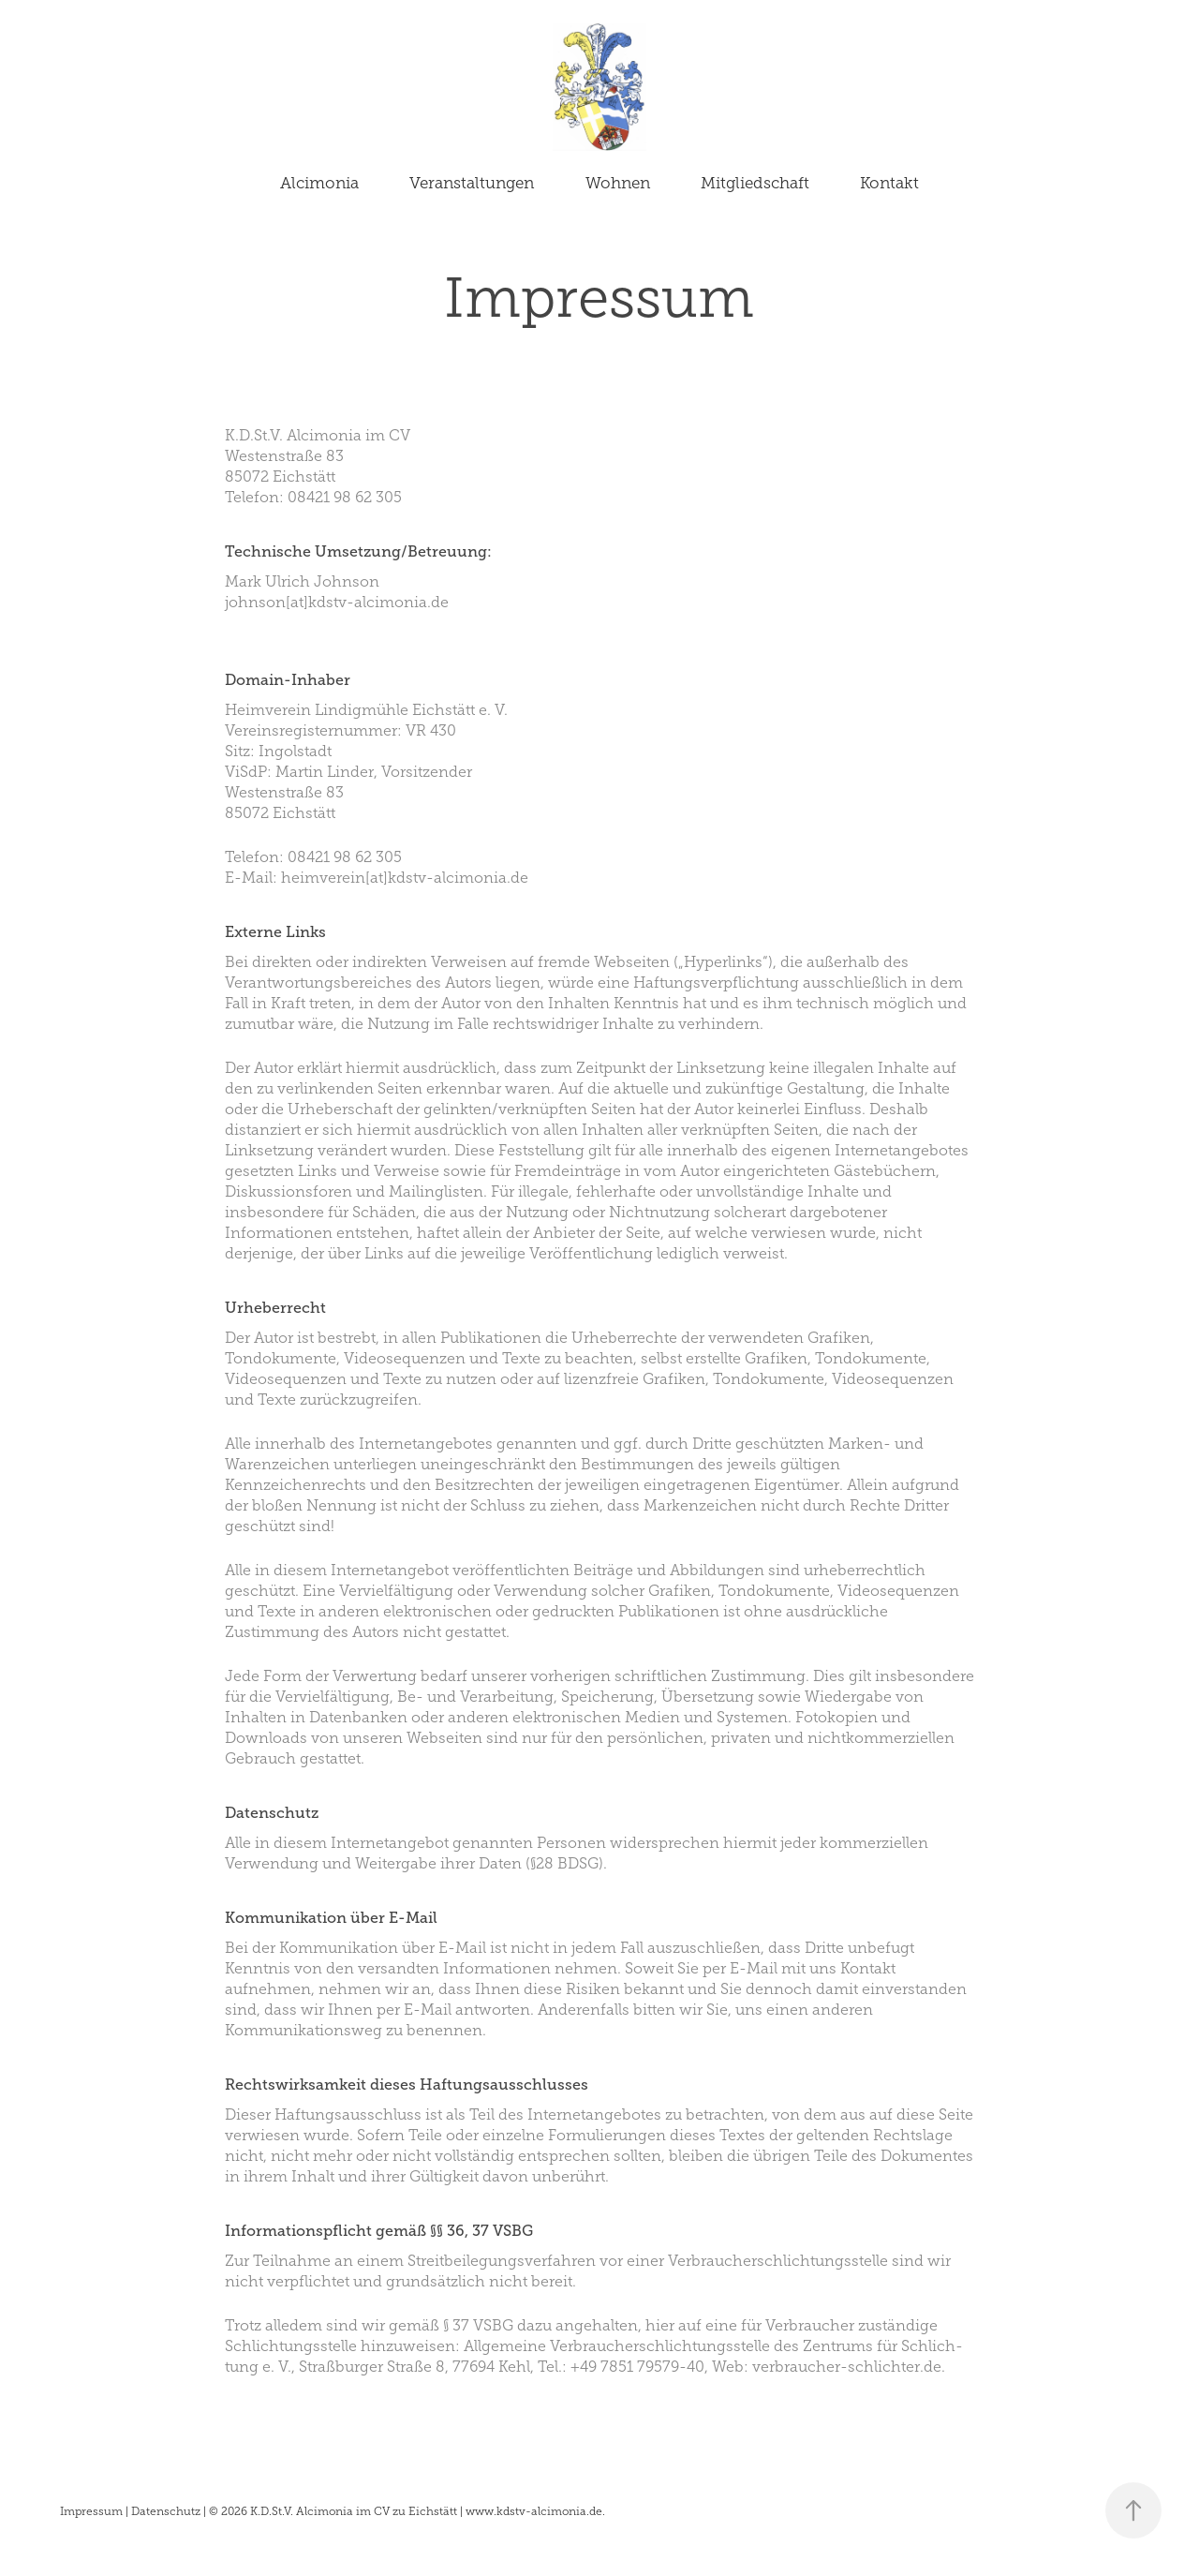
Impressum (91, 2511)
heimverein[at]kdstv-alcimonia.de (404, 878)
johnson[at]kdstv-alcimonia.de (337, 602)
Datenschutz (165, 2511)
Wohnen (617, 183)
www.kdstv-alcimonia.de (534, 2511)
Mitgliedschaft (755, 183)
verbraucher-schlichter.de (846, 2367)
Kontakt (889, 183)
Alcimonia (319, 183)
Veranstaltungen (471, 183)
